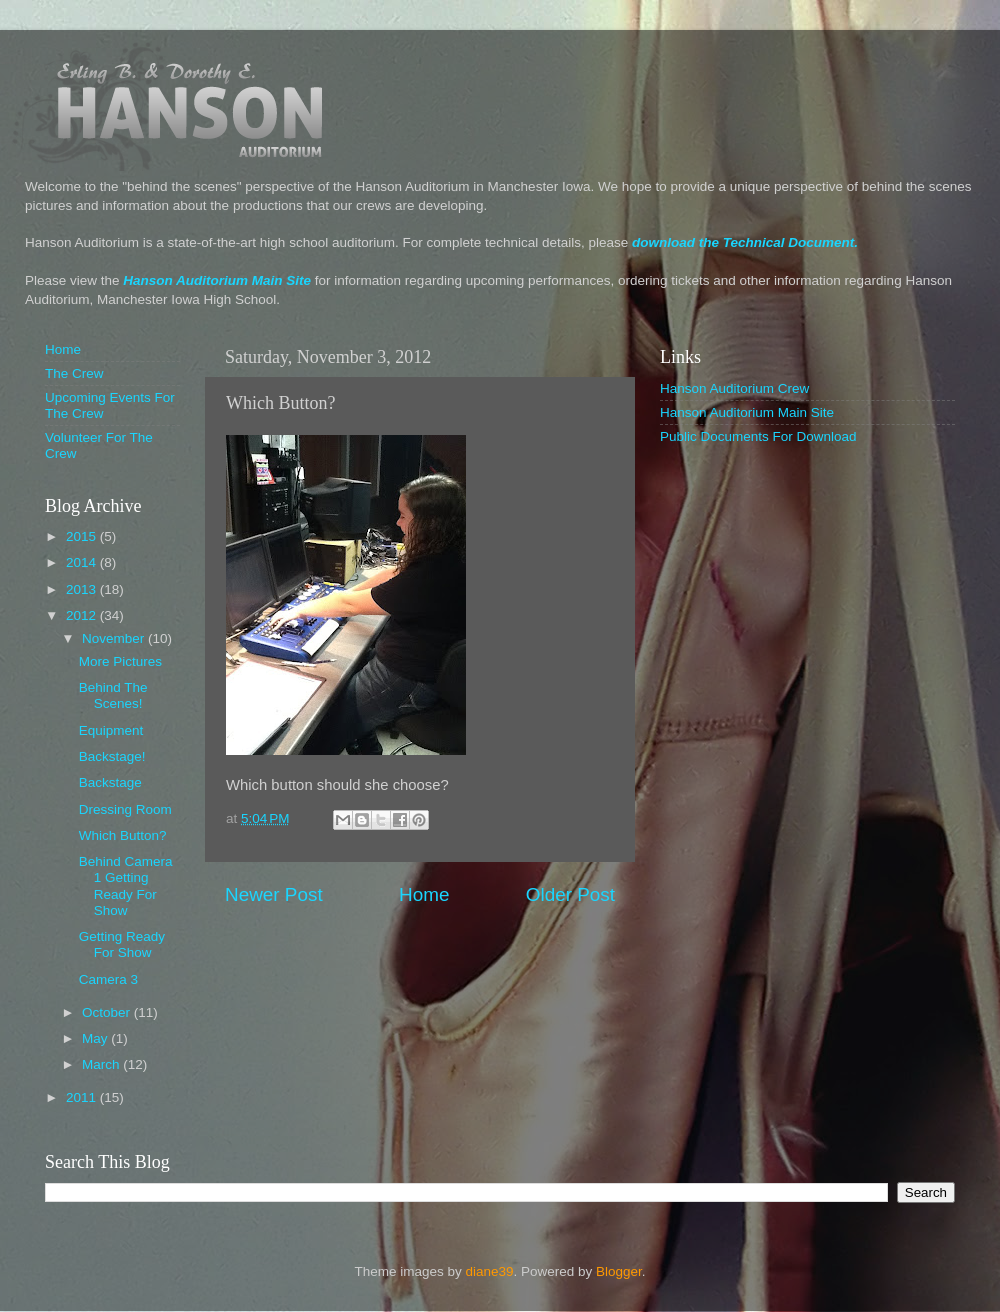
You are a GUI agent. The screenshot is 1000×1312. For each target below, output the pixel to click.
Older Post (570, 894)
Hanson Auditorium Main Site (217, 280)
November (115, 638)
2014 (83, 562)
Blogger (619, 1271)
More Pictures (120, 661)
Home (424, 894)
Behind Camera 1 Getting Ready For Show (126, 886)
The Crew (74, 373)
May (96, 1038)
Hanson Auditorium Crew (734, 388)
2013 (83, 589)
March (102, 1064)
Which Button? (123, 835)
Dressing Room (125, 809)
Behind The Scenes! (113, 695)
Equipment (111, 730)
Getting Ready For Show (122, 944)
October (108, 1012)
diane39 (489, 1271)
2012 (83, 615)
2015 (83, 536)
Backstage (110, 782)
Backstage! (112, 756)
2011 (83, 1097)
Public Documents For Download (758, 436)
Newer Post (274, 894)
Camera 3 (108, 979)
